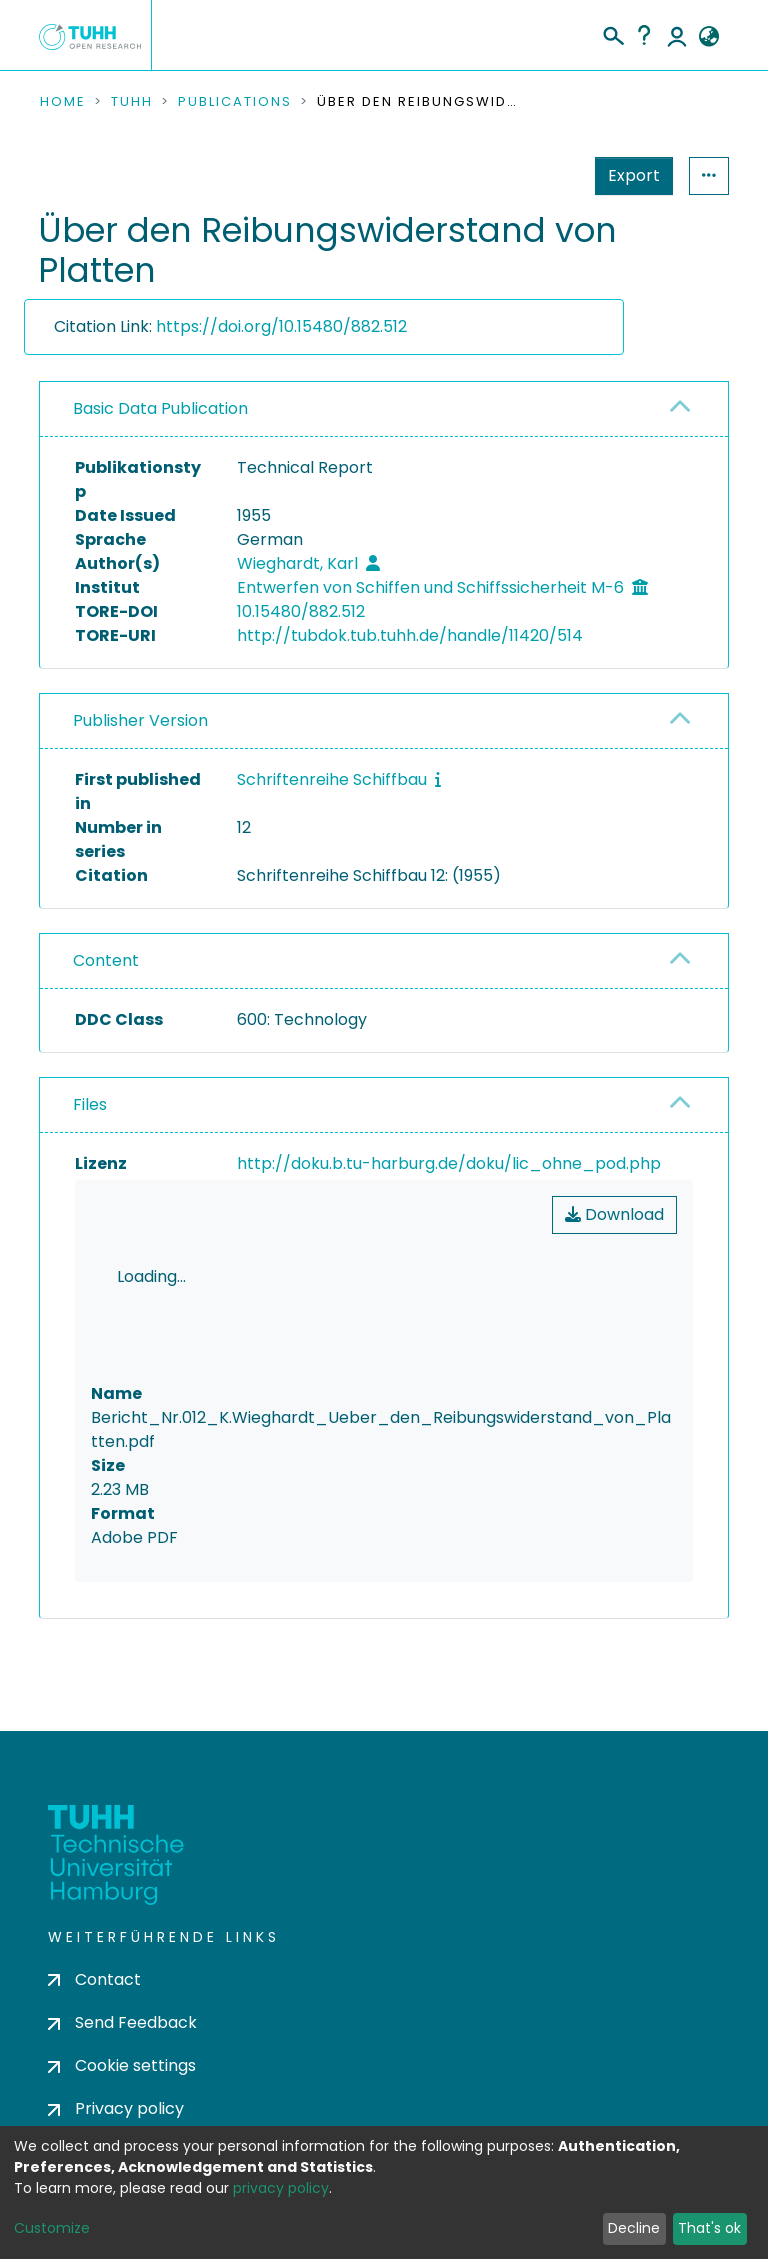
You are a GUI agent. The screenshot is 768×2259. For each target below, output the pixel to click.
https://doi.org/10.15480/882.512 (281, 326)
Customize (52, 2228)
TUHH (132, 102)
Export (536, 175)
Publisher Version (140, 720)
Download (614, 1214)
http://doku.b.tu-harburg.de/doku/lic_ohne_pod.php (449, 1163)
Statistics (628, 175)
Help (644, 35)
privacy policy (281, 2188)
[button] (708, 37)
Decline (634, 2228)
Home (63, 102)
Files (90, 1104)
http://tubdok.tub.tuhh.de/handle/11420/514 (410, 635)
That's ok (709, 2228)
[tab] (384, 409)
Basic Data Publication (160, 408)
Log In (677, 35)
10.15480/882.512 (301, 611)
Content (106, 960)
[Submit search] (612, 33)
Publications (235, 102)
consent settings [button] (112, 1734)
